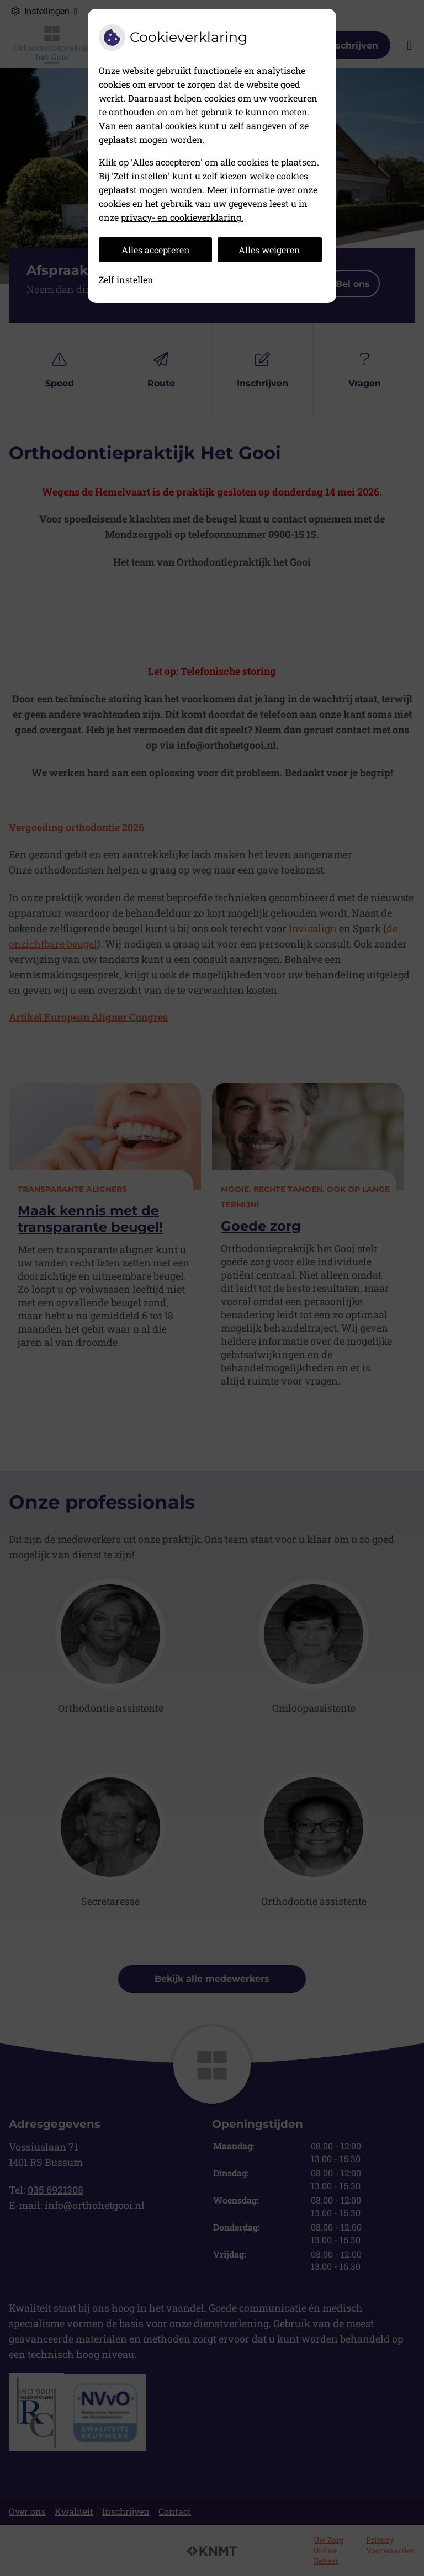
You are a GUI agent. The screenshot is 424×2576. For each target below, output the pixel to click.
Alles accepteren (155, 250)
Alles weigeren (269, 250)
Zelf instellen (126, 279)
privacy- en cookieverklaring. (182, 217)
